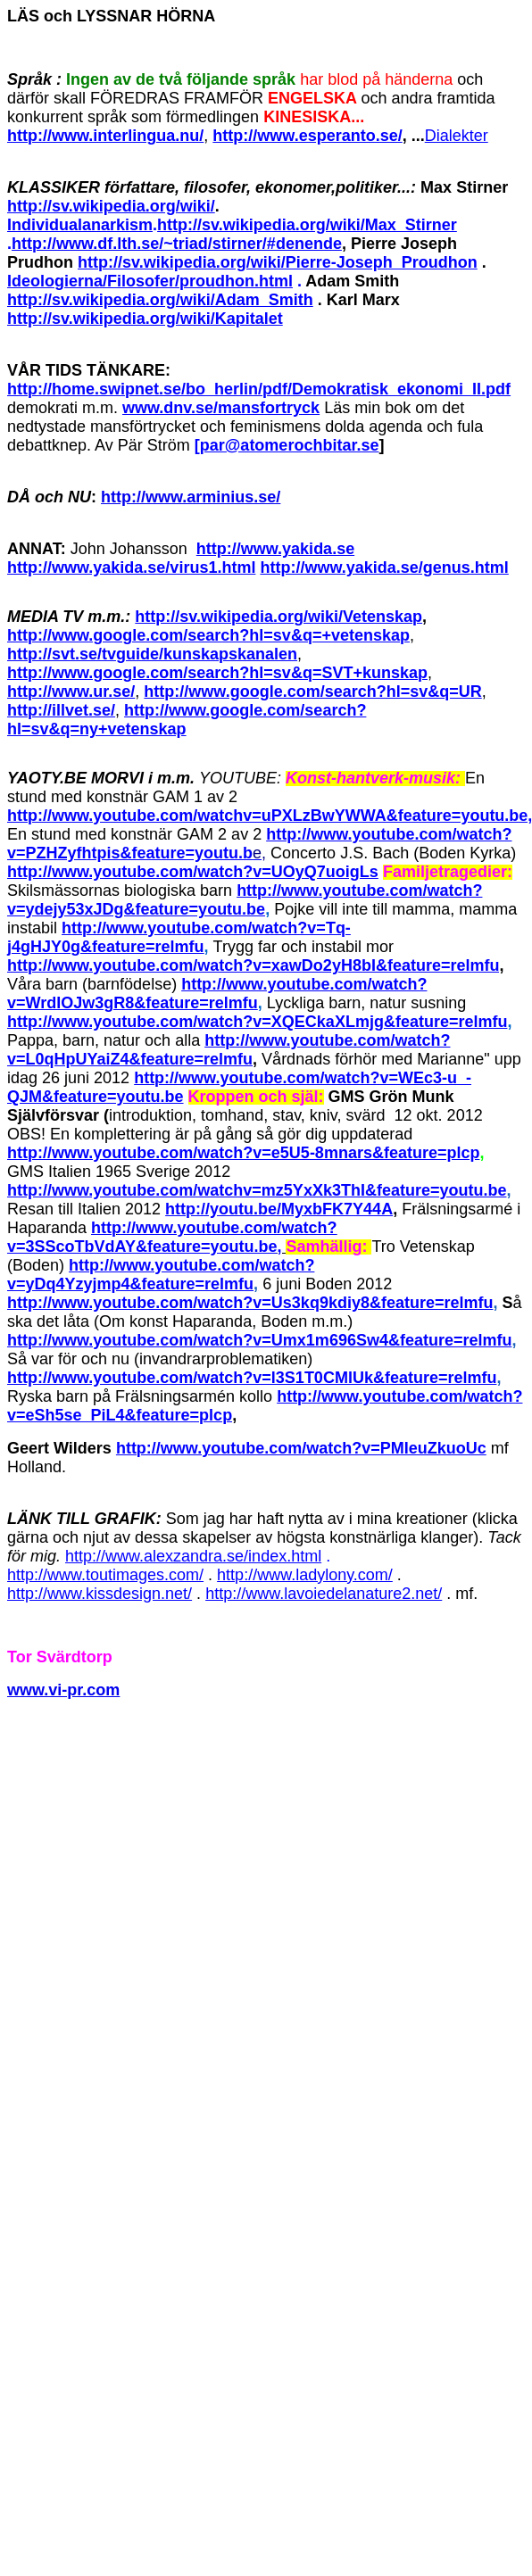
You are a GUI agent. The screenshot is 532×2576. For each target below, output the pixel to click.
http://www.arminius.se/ (190, 497)
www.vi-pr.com (63, 1690)
